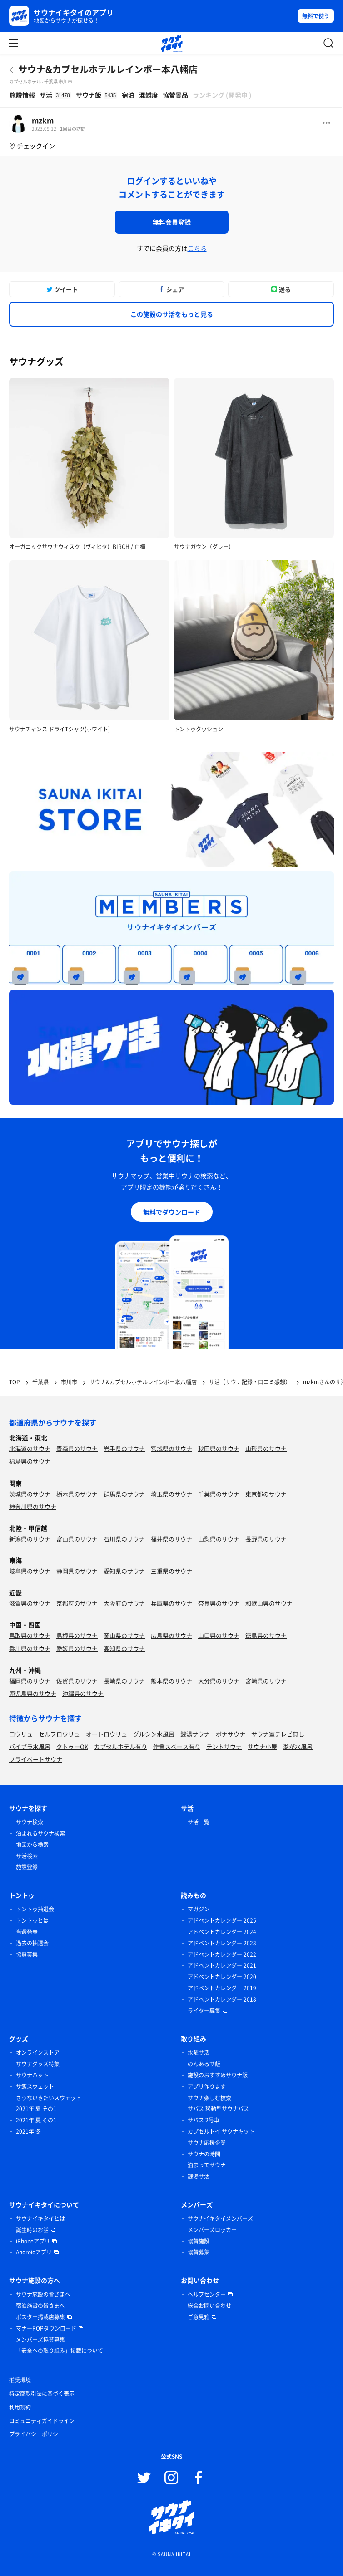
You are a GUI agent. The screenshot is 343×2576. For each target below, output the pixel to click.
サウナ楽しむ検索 (209, 2098)
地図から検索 (32, 1845)
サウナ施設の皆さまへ (43, 2294)
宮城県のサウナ (171, 1448)
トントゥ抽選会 (35, 1909)
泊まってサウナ (207, 2165)
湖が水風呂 (298, 1746)
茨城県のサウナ (29, 1493)
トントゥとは (32, 1920)
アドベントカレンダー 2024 (222, 1932)
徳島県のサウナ (266, 1635)
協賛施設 (198, 2241)
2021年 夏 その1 (36, 2109)
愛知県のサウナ (124, 1571)
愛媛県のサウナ (77, 1648)
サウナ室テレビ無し (277, 1733)
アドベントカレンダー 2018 (222, 1999)
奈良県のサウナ (218, 1603)
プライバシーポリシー (36, 2434)
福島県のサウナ (29, 1461)
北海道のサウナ (29, 1448)
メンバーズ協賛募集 (40, 2340)
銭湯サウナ (195, 1733)
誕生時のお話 (32, 2230)
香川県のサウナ (29, 1648)
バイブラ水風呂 (29, 1746)
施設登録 (27, 1867)
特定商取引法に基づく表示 (42, 2394)
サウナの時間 (204, 2154)
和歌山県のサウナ (269, 1603)
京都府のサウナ (77, 1603)
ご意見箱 (198, 2317)
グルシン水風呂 (153, 1733)
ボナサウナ (230, 1733)
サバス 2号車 (203, 2120)
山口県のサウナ (218, 1635)
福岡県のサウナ (29, 1680)
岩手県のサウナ (124, 1448)
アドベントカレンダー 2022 (222, 1954)
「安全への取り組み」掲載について (59, 2350)
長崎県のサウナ (124, 1680)
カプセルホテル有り (120, 1746)
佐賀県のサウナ (77, 1680)
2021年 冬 (28, 2131)
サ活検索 (27, 1856)
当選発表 (27, 1932)
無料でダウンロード (171, 1211)
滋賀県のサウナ (29, 1603)
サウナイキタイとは (40, 2218)
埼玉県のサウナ (171, 1493)
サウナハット (32, 2075)
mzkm (43, 120)
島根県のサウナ (77, 1635)
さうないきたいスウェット (48, 2098)
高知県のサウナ (124, 1648)
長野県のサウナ (266, 1538)
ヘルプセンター (207, 2294)
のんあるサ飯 (204, 2064)
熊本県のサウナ (171, 1680)
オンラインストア (38, 2052)
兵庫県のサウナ (171, 1603)
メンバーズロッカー (212, 2230)
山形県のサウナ (266, 1448)
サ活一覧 (198, 1822)
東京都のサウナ (266, 1493)
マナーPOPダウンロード (46, 2328)
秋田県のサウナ (218, 1448)
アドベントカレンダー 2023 (222, 1943)
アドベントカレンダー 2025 (222, 1920)
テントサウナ (224, 1746)
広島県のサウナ (171, 1635)
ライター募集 (204, 2011)
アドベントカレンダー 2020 (222, 1977)
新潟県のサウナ (29, 1538)
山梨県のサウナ (218, 1538)
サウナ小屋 (262, 1746)
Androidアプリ (34, 2252)
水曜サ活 (198, 2052)
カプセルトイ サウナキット (221, 2131)
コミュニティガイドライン (42, 2421)
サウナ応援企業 (207, 2143)
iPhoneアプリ (33, 2241)
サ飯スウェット (35, 2086)
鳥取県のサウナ (29, 1635)
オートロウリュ (106, 1733)
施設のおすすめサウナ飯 (218, 2075)
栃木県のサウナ (77, 1493)
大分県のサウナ (218, 1680)
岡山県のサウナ (124, 1635)
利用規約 (20, 2407)
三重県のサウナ (171, 1571)
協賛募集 (27, 1954)
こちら (197, 248)
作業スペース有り (176, 1746)
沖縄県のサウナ (83, 1693)
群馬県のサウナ (124, 1493)
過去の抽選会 (32, 1943)
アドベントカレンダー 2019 (222, 1988)
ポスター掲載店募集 (40, 2317)
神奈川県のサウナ (32, 1506)
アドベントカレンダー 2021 (222, 1965)
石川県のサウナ (124, 1538)
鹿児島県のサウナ (32, 1693)
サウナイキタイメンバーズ (220, 2218)
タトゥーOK (72, 1746)
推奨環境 (20, 2380)
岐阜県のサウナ (29, 1571)
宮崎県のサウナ (266, 1680)
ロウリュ (21, 1733)
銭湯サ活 (198, 2176)
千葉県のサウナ (218, 1493)
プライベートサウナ (35, 1759)
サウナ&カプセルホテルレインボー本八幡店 (108, 69)
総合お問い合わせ (209, 2306)
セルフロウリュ (59, 1733)
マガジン (198, 1909)
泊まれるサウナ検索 (40, 1833)
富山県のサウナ (77, 1538)
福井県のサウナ (171, 1538)
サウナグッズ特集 (38, 2064)
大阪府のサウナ (124, 1603)
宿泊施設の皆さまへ (40, 2306)
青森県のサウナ (77, 1448)
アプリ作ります (207, 2086)
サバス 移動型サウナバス (218, 2109)
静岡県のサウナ (77, 1571)
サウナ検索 (29, 1822)
